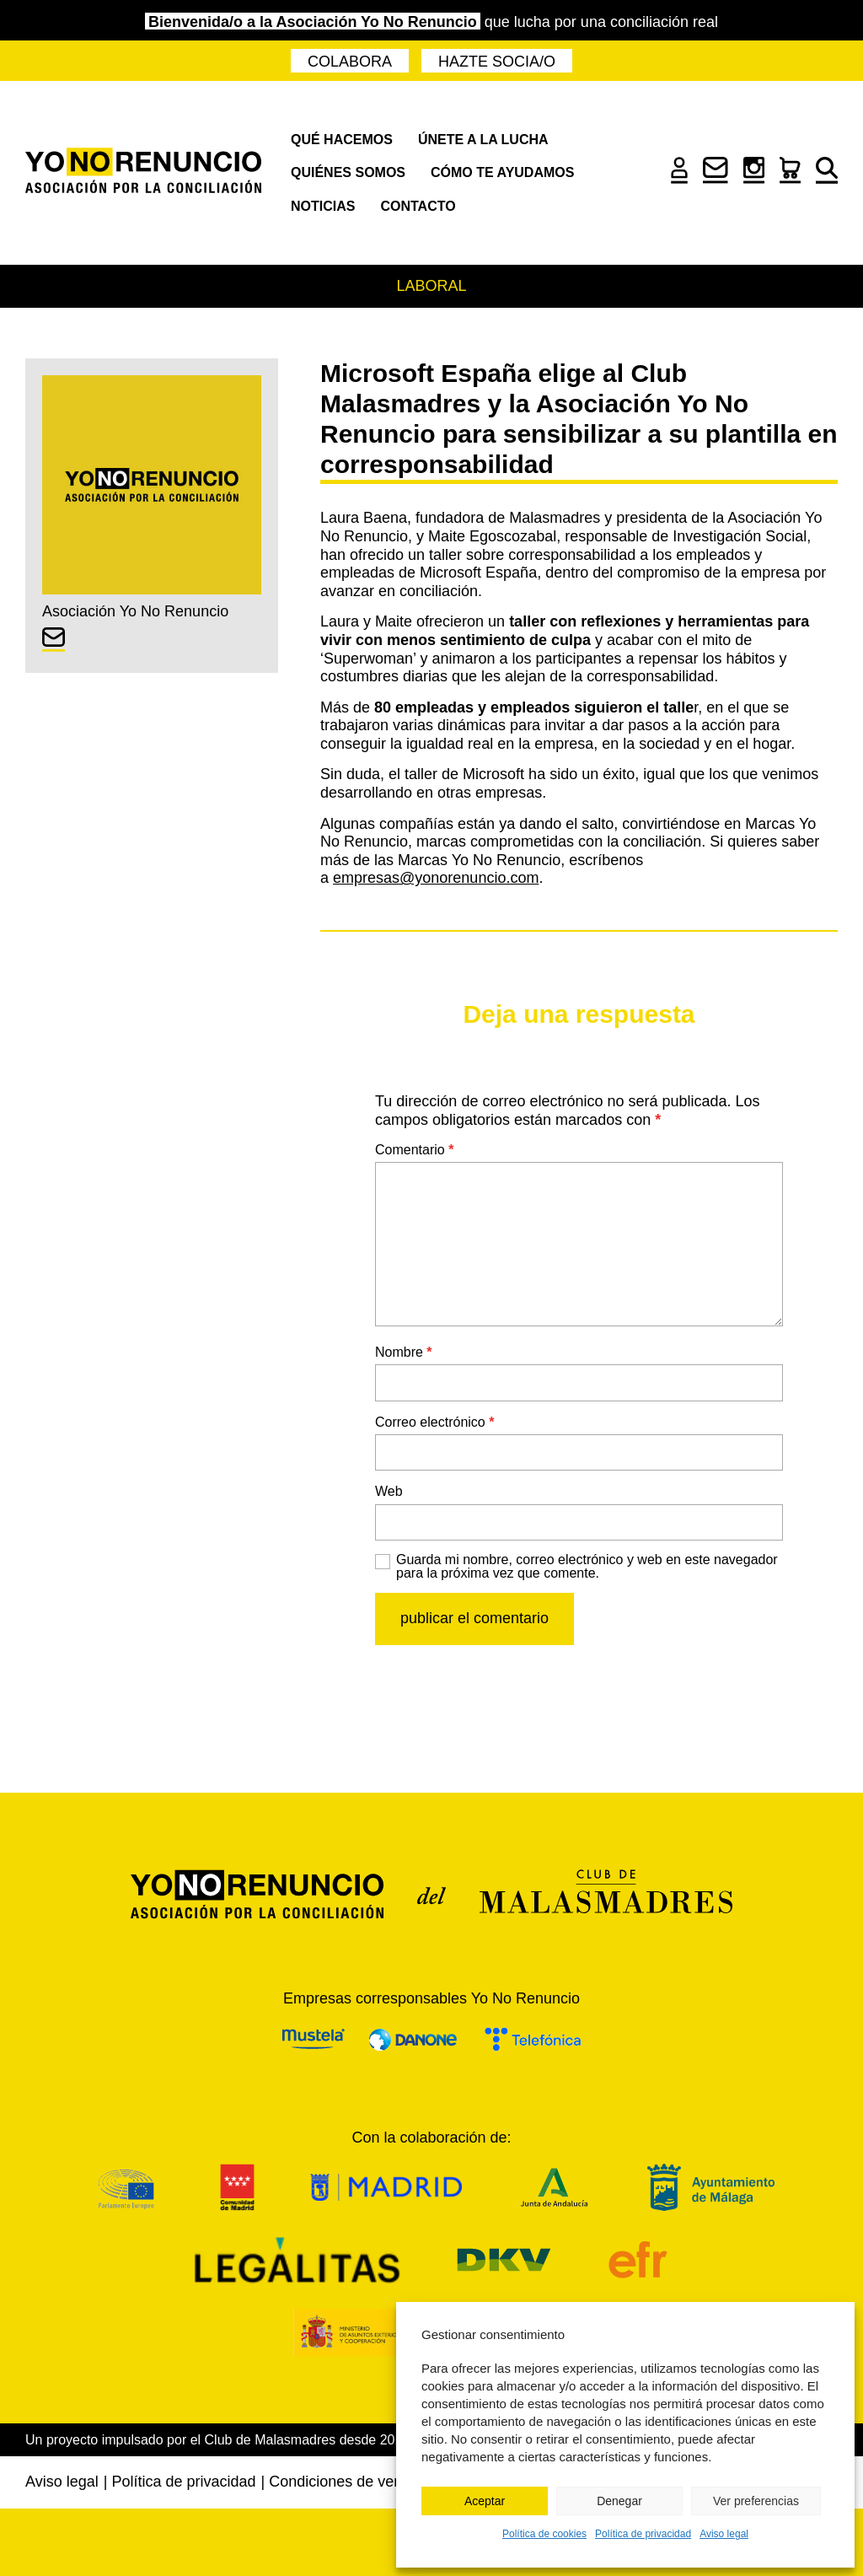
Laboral (431, 285)
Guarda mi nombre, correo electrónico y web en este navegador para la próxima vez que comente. (587, 1566)
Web (389, 1491)
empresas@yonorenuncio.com (436, 877)
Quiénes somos (348, 172)
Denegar (619, 2501)
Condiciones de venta (342, 2481)
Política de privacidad (643, 2534)
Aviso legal (724, 2534)
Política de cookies (544, 2534)
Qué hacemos (342, 139)
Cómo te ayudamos (502, 172)
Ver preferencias (756, 2501)
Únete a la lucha (483, 139)
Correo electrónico (434, 1422)
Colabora (350, 61)
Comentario (414, 1150)
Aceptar (484, 2501)
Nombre (403, 1352)
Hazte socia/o (496, 61)
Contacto (417, 206)
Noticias (323, 206)
